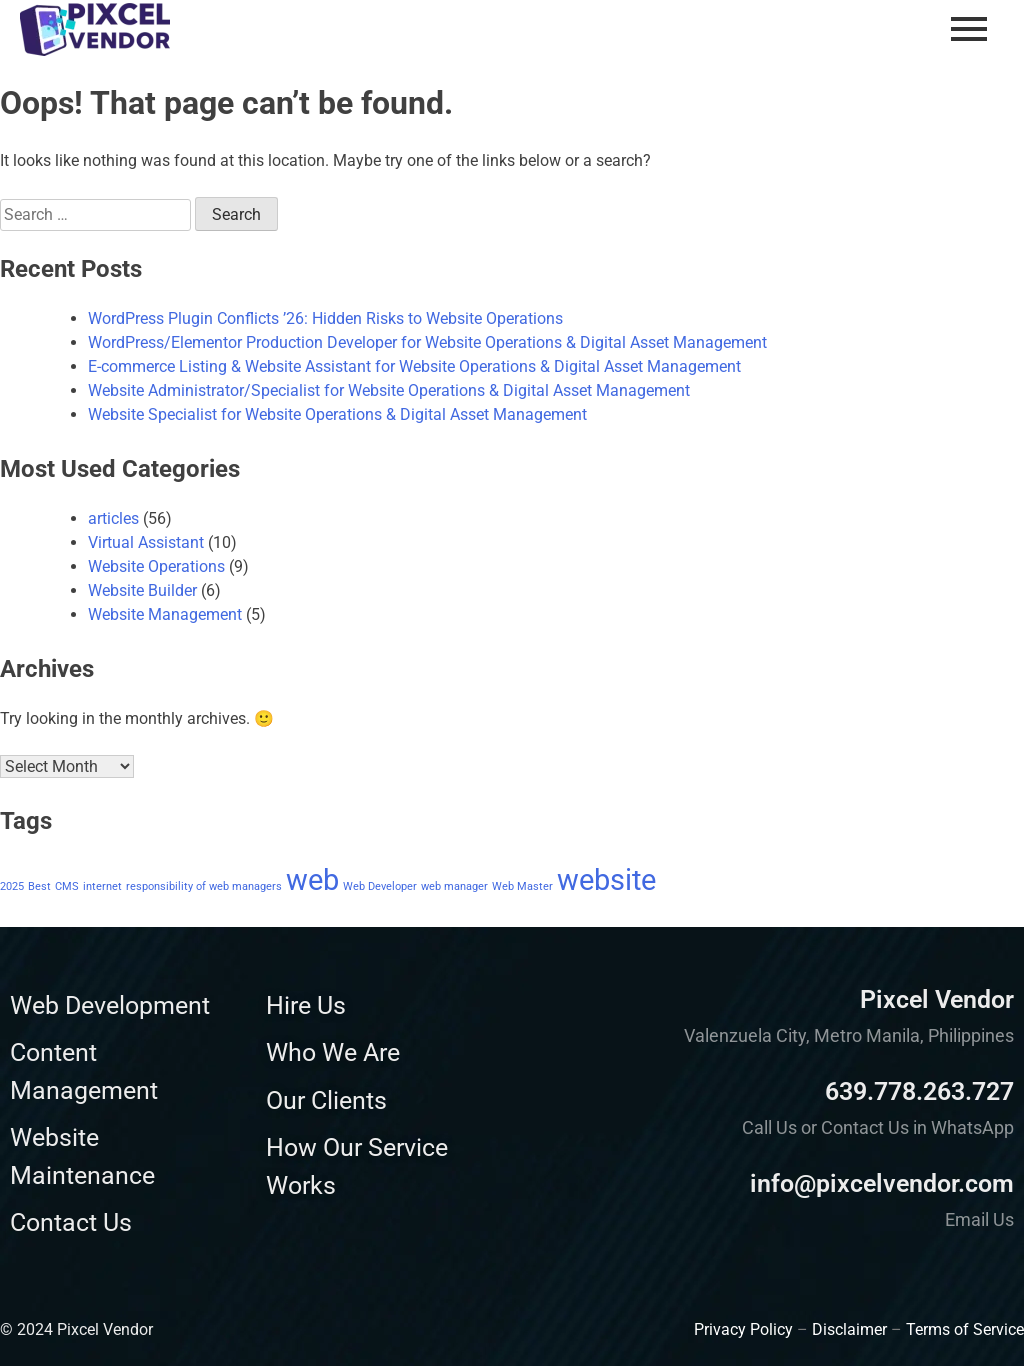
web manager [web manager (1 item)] (454, 886)
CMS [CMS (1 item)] (67, 886)
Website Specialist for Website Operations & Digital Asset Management (337, 414)
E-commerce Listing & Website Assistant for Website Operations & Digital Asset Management (414, 366)
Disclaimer (849, 1329)
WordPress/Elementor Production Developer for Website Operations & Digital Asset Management (427, 342)
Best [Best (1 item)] (39, 886)
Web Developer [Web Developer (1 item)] (380, 886)
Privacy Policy (743, 1329)
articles (113, 518)
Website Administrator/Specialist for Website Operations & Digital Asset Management (389, 390)
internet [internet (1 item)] (102, 886)
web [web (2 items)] (312, 880)
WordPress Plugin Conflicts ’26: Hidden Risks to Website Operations (325, 318)
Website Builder (142, 590)
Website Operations (156, 566)
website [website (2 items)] (606, 880)
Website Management (165, 614)
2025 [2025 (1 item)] (12, 886)
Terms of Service (965, 1329)
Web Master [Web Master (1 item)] (522, 886)
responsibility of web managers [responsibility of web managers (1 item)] (204, 886)
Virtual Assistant (146, 542)
